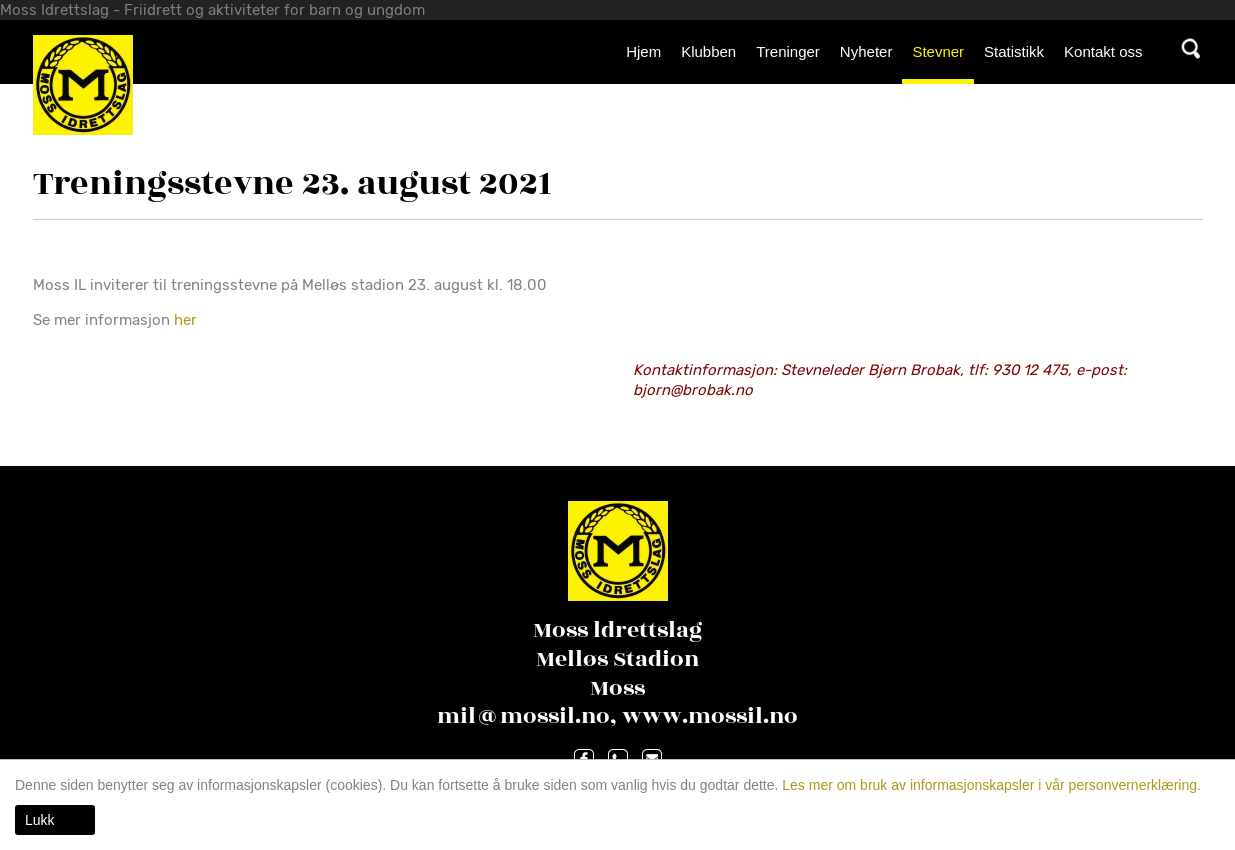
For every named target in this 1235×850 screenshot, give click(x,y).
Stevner (938, 51)
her (187, 320)
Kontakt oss (1103, 51)
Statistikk (1014, 51)
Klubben (708, 51)
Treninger (788, 51)
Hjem (643, 51)
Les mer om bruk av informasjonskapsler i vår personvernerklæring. (989, 785)
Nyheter (866, 51)
